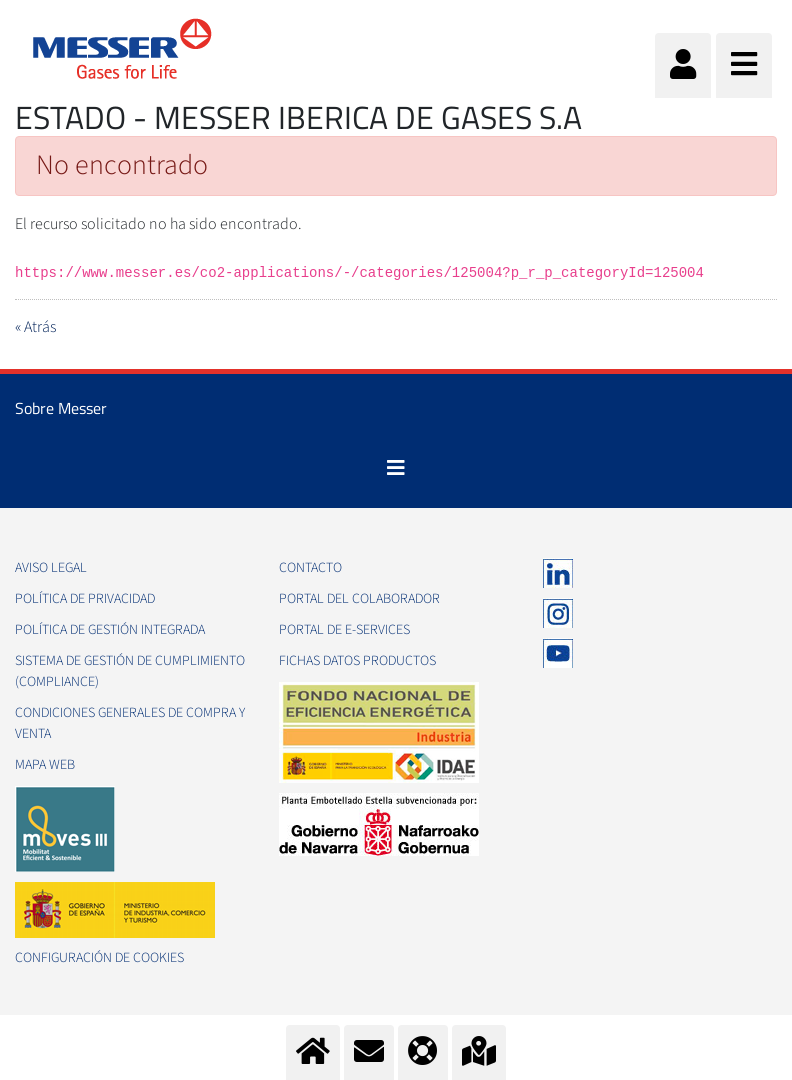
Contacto (310, 568)
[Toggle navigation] (396, 468)
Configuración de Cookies (99, 958)
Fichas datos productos (357, 661)
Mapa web (45, 765)
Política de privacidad (85, 599)
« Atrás (35, 327)
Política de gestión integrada (110, 630)
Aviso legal (51, 568)
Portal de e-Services (344, 630)
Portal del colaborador (359, 599)
